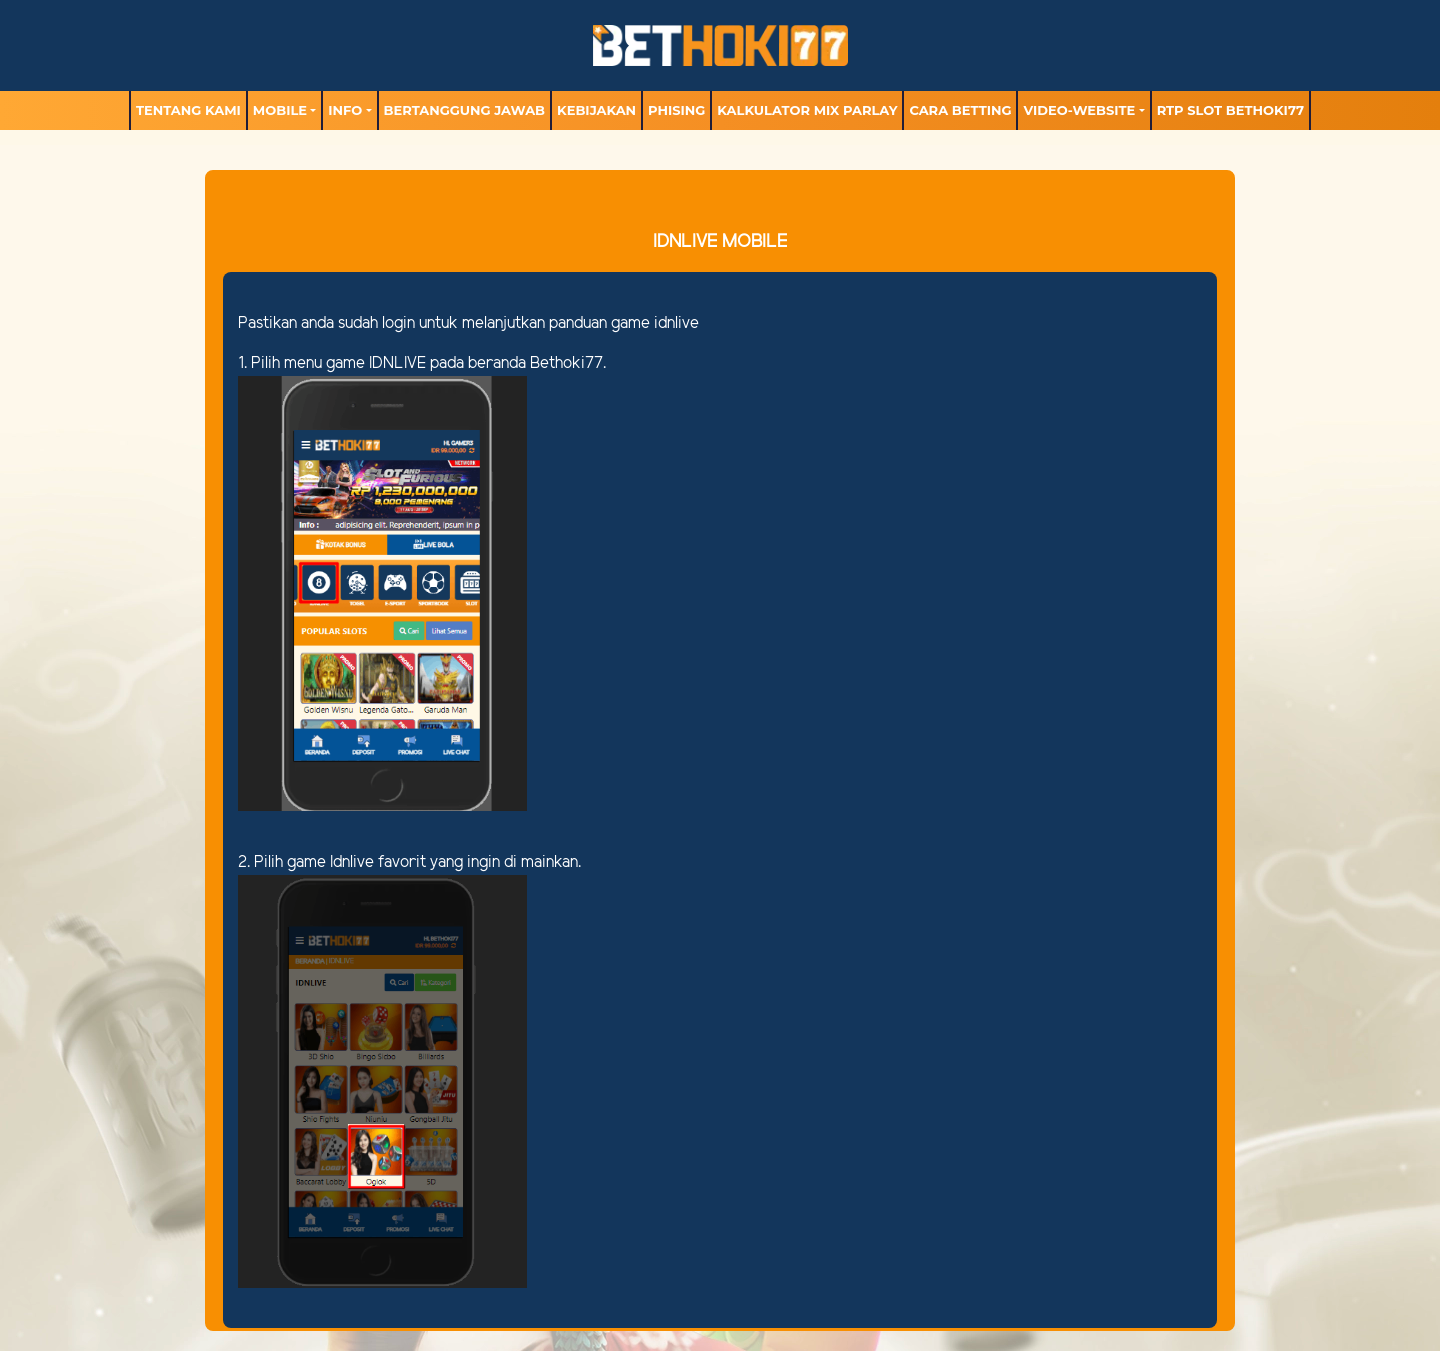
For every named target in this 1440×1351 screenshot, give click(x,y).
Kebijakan (596, 110)
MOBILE (280, 110)
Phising (676, 110)
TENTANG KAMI (188, 110)
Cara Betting (960, 110)
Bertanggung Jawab (464, 110)
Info (345, 110)
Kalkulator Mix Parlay (807, 110)
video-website (1079, 110)
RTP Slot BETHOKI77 (1230, 110)
